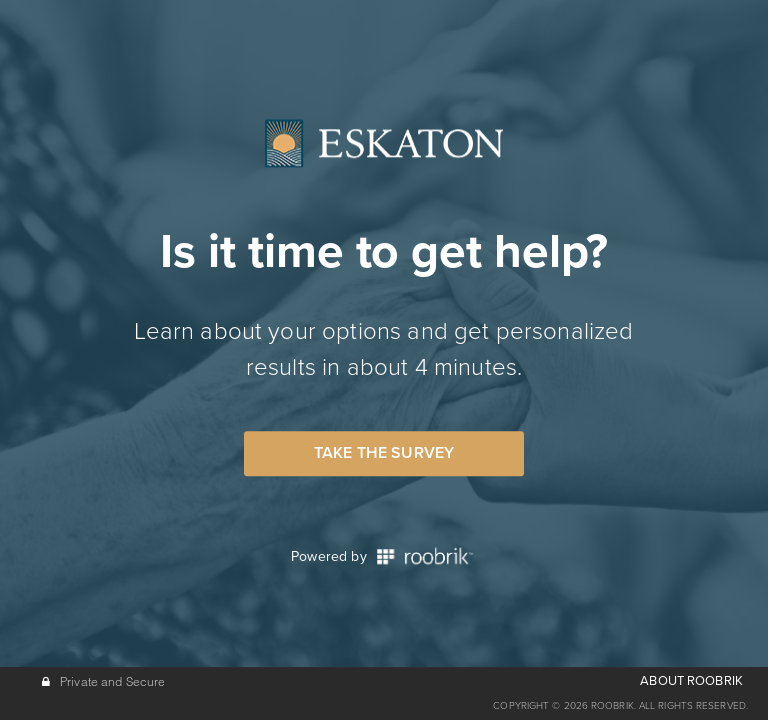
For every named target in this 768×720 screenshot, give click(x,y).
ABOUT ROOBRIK (691, 681)
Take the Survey (384, 453)
